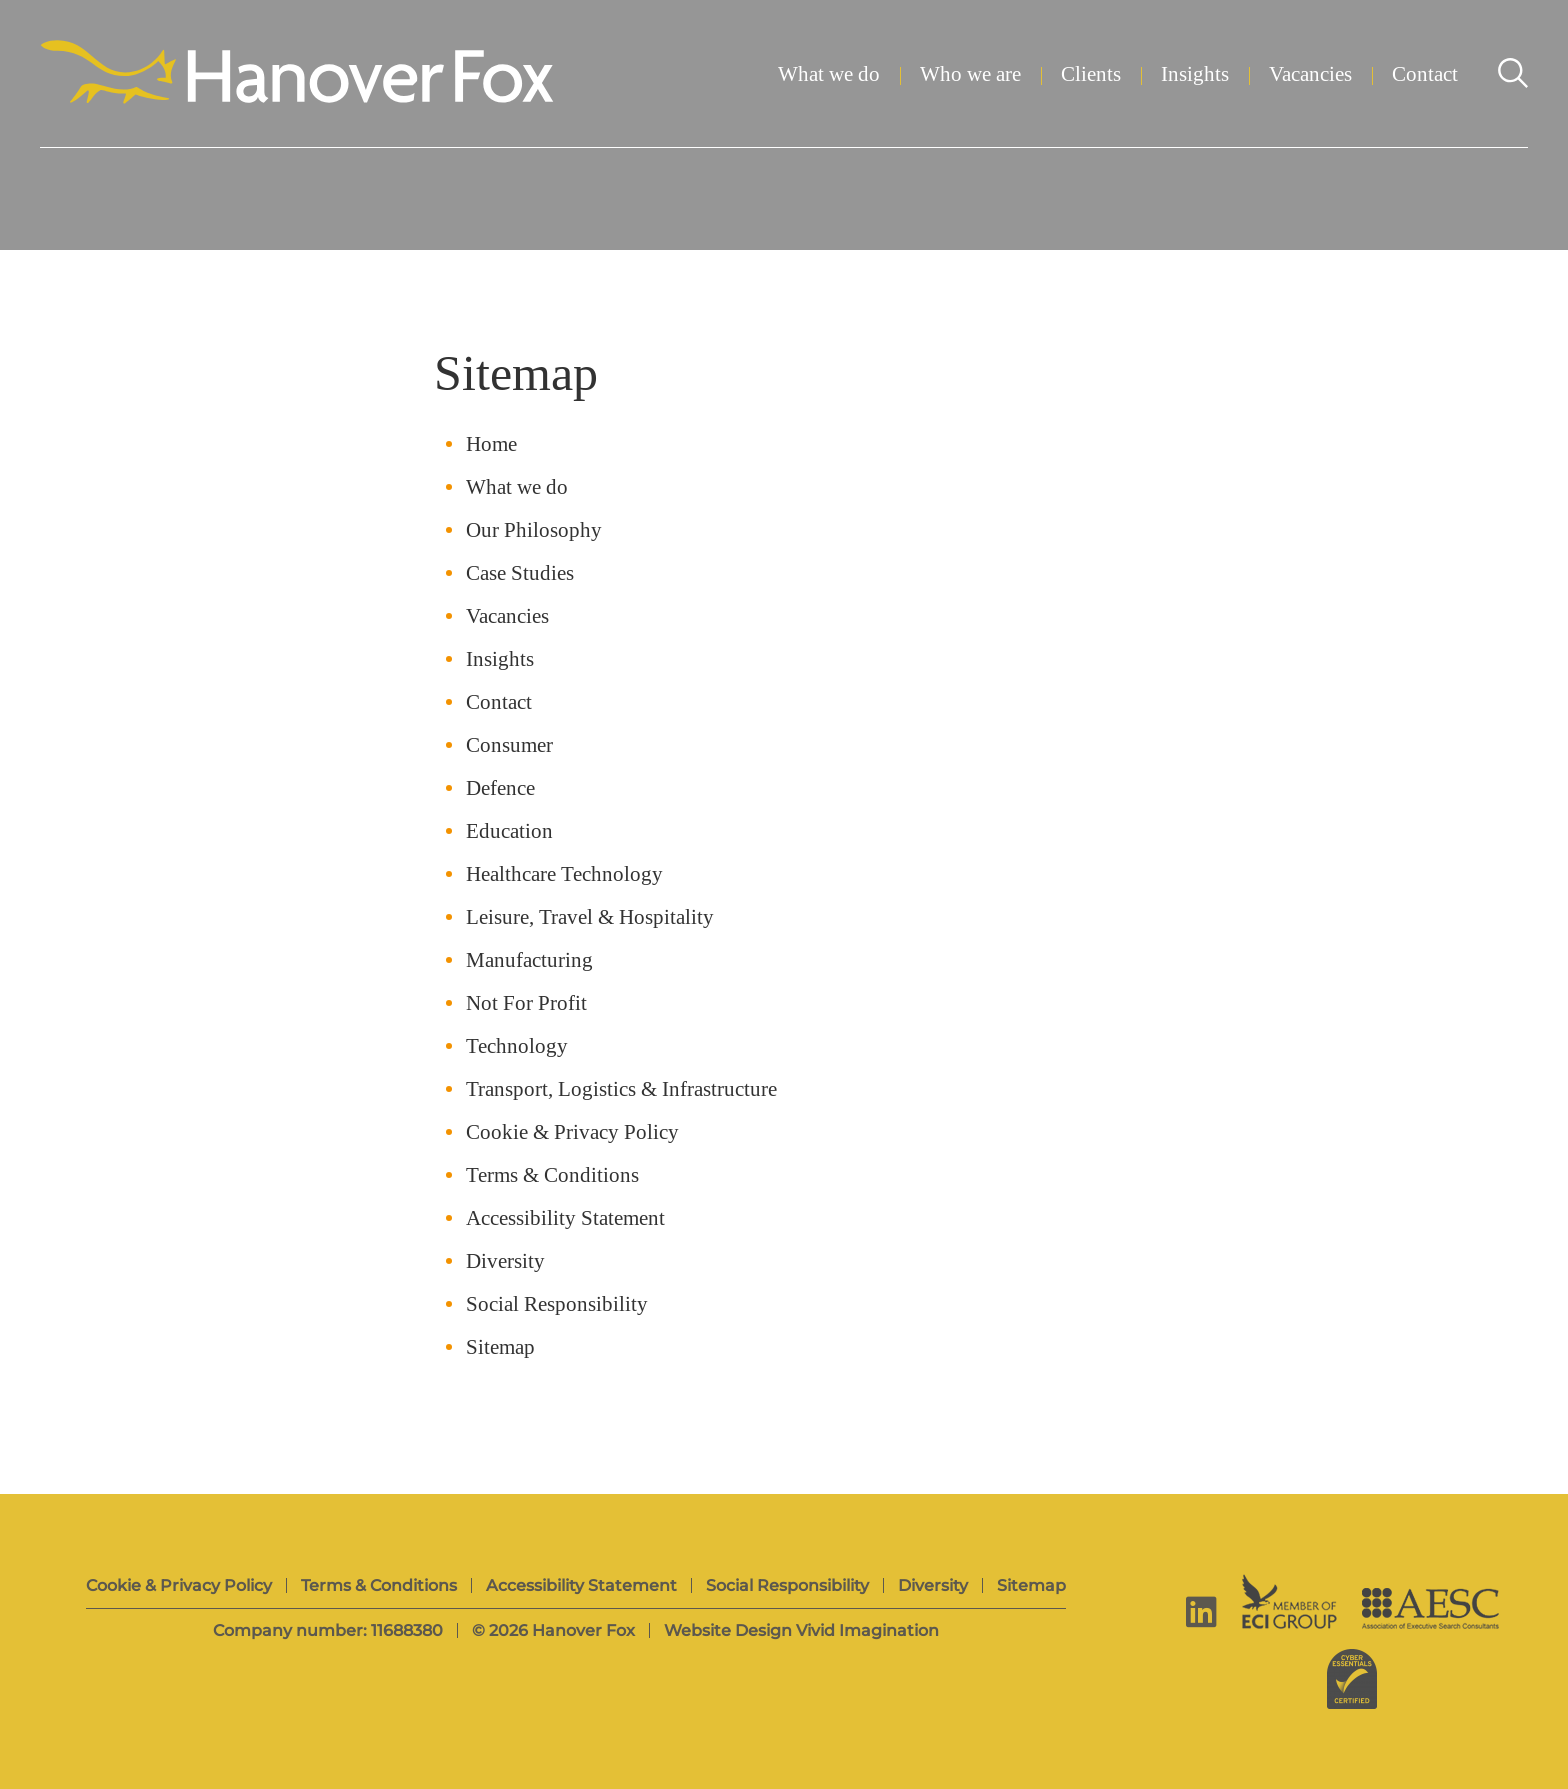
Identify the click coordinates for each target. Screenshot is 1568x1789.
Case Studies (520, 573)
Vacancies (1310, 74)
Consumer (509, 745)
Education (509, 831)
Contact (1425, 74)
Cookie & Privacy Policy (572, 1132)
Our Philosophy (534, 530)
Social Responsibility (557, 1304)
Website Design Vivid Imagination (801, 1630)
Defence (500, 788)
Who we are (970, 74)
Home (491, 444)
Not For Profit (526, 1003)
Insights (1195, 74)
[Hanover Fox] (297, 73)
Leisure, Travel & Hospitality (590, 917)
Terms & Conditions (552, 1175)
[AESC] (1430, 1608)
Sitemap (500, 1347)
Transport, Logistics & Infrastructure (621, 1089)
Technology (517, 1046)
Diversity (505, 1261)
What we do (829, 74)
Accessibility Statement (565, 1218)
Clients (1091, 74)
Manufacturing (529, 960)
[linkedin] (1201, 1611)
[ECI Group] (1289, 1601)
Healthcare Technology (564, 874)
